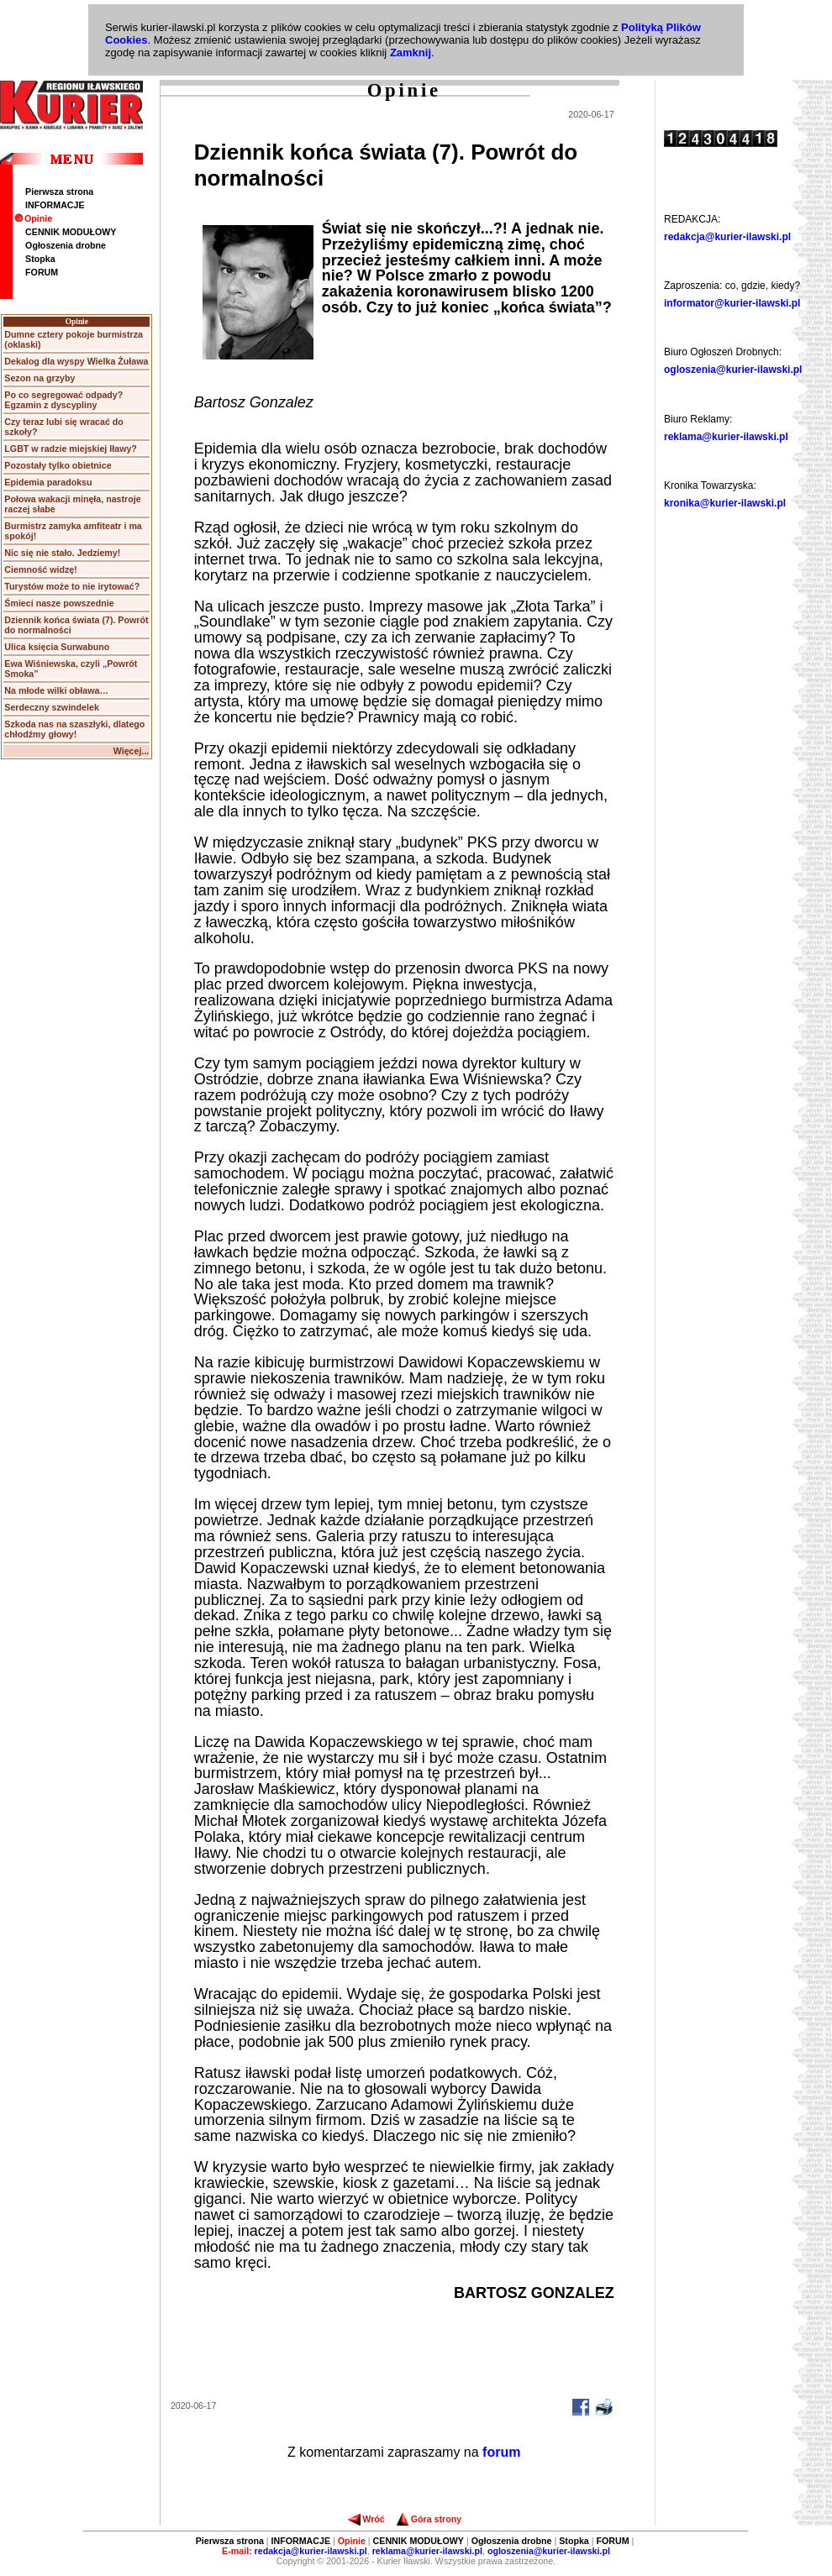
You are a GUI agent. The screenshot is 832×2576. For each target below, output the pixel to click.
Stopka (40, 259)
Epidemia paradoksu (48, 482)
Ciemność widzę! (40, 569)
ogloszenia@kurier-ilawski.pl (733, 369)
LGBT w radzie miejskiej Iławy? (70, 448)
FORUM (41, 272)
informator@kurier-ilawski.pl (732, 303)
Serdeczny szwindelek (51, 707)
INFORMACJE (54, 205)
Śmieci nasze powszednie (58, 603)
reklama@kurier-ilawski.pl (726, 437)
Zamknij (410, 52)
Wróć (366, 2519)
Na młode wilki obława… (56, 690)
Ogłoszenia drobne (65, 245)
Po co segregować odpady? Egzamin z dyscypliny (63, 400)
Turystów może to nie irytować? (72, 586)
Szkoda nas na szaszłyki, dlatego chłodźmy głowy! (74, 729)
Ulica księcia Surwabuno (56, 647)
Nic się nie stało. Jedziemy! (62, 553)
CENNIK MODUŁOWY (70, 232)
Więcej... (131, 751)
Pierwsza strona (59, 191)
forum (501, 2452)
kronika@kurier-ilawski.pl (725, 503)
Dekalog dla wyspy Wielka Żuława (76, 361)
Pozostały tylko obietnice (57, 465)
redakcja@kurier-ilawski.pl (727, 237)
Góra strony (429, 2519)
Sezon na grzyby (39, 378)
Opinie (33, 218)
